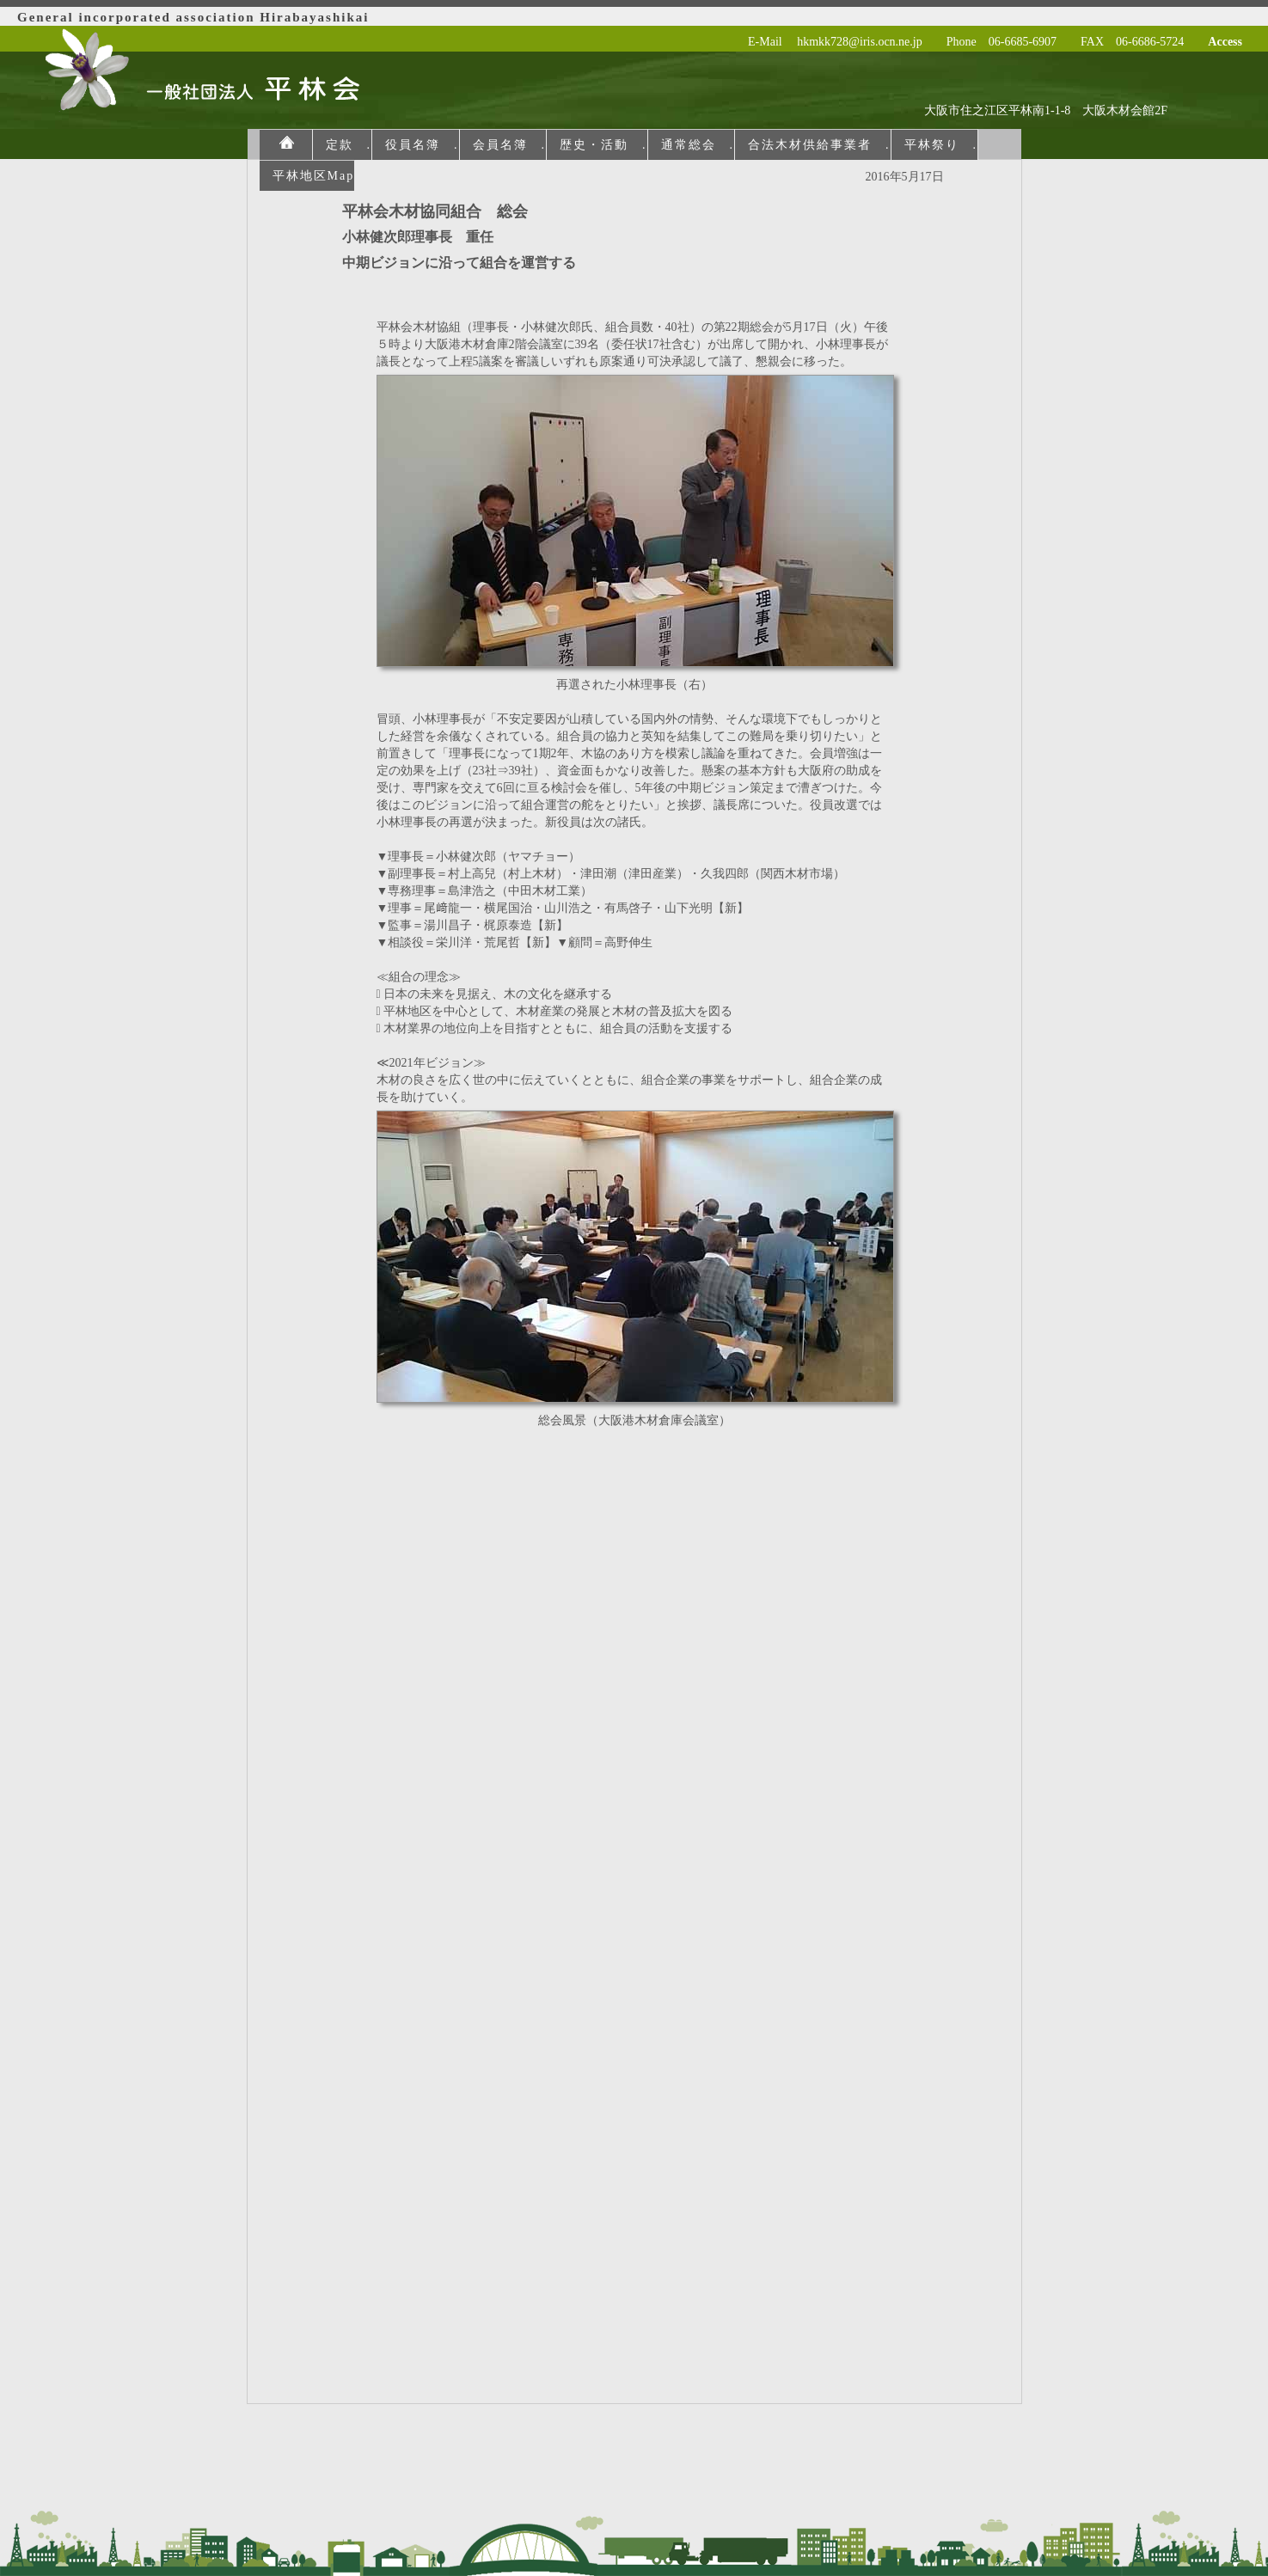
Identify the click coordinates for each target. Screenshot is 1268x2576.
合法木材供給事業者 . (819, 144)
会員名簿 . (510, 144)
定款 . (349, 144)
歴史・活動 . (603, 144)
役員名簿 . (422, 144)
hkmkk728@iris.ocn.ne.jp (859, 41)
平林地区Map (314, 175)
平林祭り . (941, 144)
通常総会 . (698, 144)
